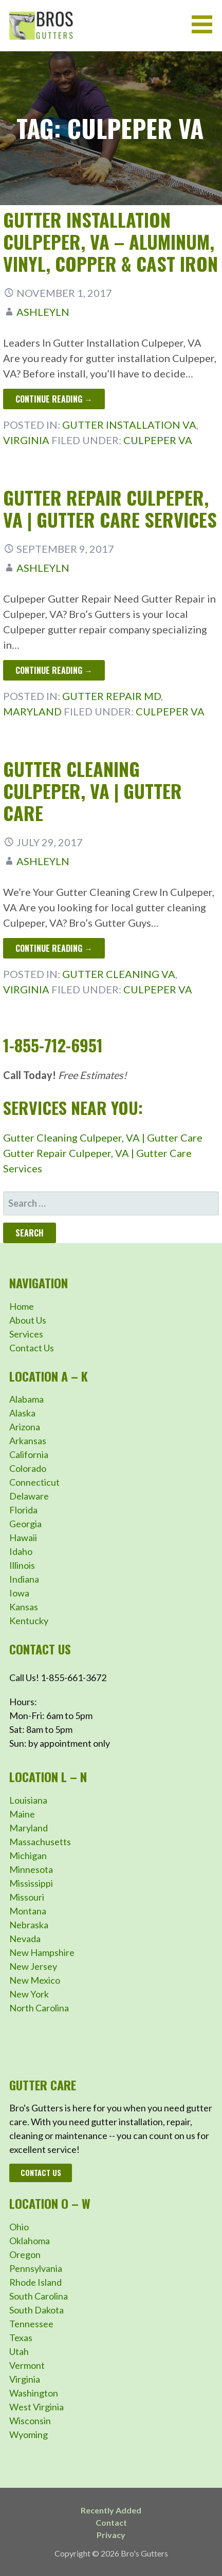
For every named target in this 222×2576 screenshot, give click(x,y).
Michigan (28, 1855)
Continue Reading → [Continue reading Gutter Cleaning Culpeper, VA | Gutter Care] (53, 948)
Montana (27, 1910)
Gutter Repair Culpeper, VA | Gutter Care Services (110, 508)
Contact (111, 2522)
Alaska (22, 1413)
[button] (205, 24)
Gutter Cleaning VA (118, 974)
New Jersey (33, 1966)
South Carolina (38, 2296)
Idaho (20, 1551)
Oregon (25, 2254)
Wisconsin (30, 2420)
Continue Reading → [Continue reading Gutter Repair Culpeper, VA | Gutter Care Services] (53, 670)
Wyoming (28, 2434)
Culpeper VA (157, 440)
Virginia (26, 440)
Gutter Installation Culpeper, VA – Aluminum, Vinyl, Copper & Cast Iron (110, 241)
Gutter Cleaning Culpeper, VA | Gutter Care (92, 790)
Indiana (24, 1579)
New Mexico (34, 1980)
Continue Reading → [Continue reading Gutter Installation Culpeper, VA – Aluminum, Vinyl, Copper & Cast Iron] (53, 399)
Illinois (22, 1565)
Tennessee (31, 2323)
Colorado (27, 1468)
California (28, 1454)
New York (29, 1994)
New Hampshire (42, 1952)
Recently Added (111, 2510)
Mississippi (31, 1883)
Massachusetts (40, 1841)
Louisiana (28, 1800)
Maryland (32, 711)
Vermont (27, 2365)
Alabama (26, 1399)
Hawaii (23, 1537)
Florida (23, 1509)
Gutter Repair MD (111, 696)
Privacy (111, 2535)
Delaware (29, 1496)
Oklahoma (29, 2240)
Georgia (25, 1523)
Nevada (25, 1938)
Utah (19, 2351)
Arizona (24, 1426)
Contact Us (31, 1347)
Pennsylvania (35, 2268)
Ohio (19, 2226)
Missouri (26, 1897)
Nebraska (28, 1924)
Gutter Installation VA (129, 424)
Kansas (23, 1606)
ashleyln (42, 312)
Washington (33, 2393)
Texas (20, 2337)
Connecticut (34, 1482)
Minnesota (31, 1869)
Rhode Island (35, 2282)
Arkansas (27, 1440)
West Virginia (36, 2406)
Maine (22, 1814)
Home (21, 1306)
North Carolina (39, 2007)
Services (26, 1334)
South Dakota (36, 2309)
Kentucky (28, 1620)
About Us (27, 1320)
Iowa (19, 1593)
